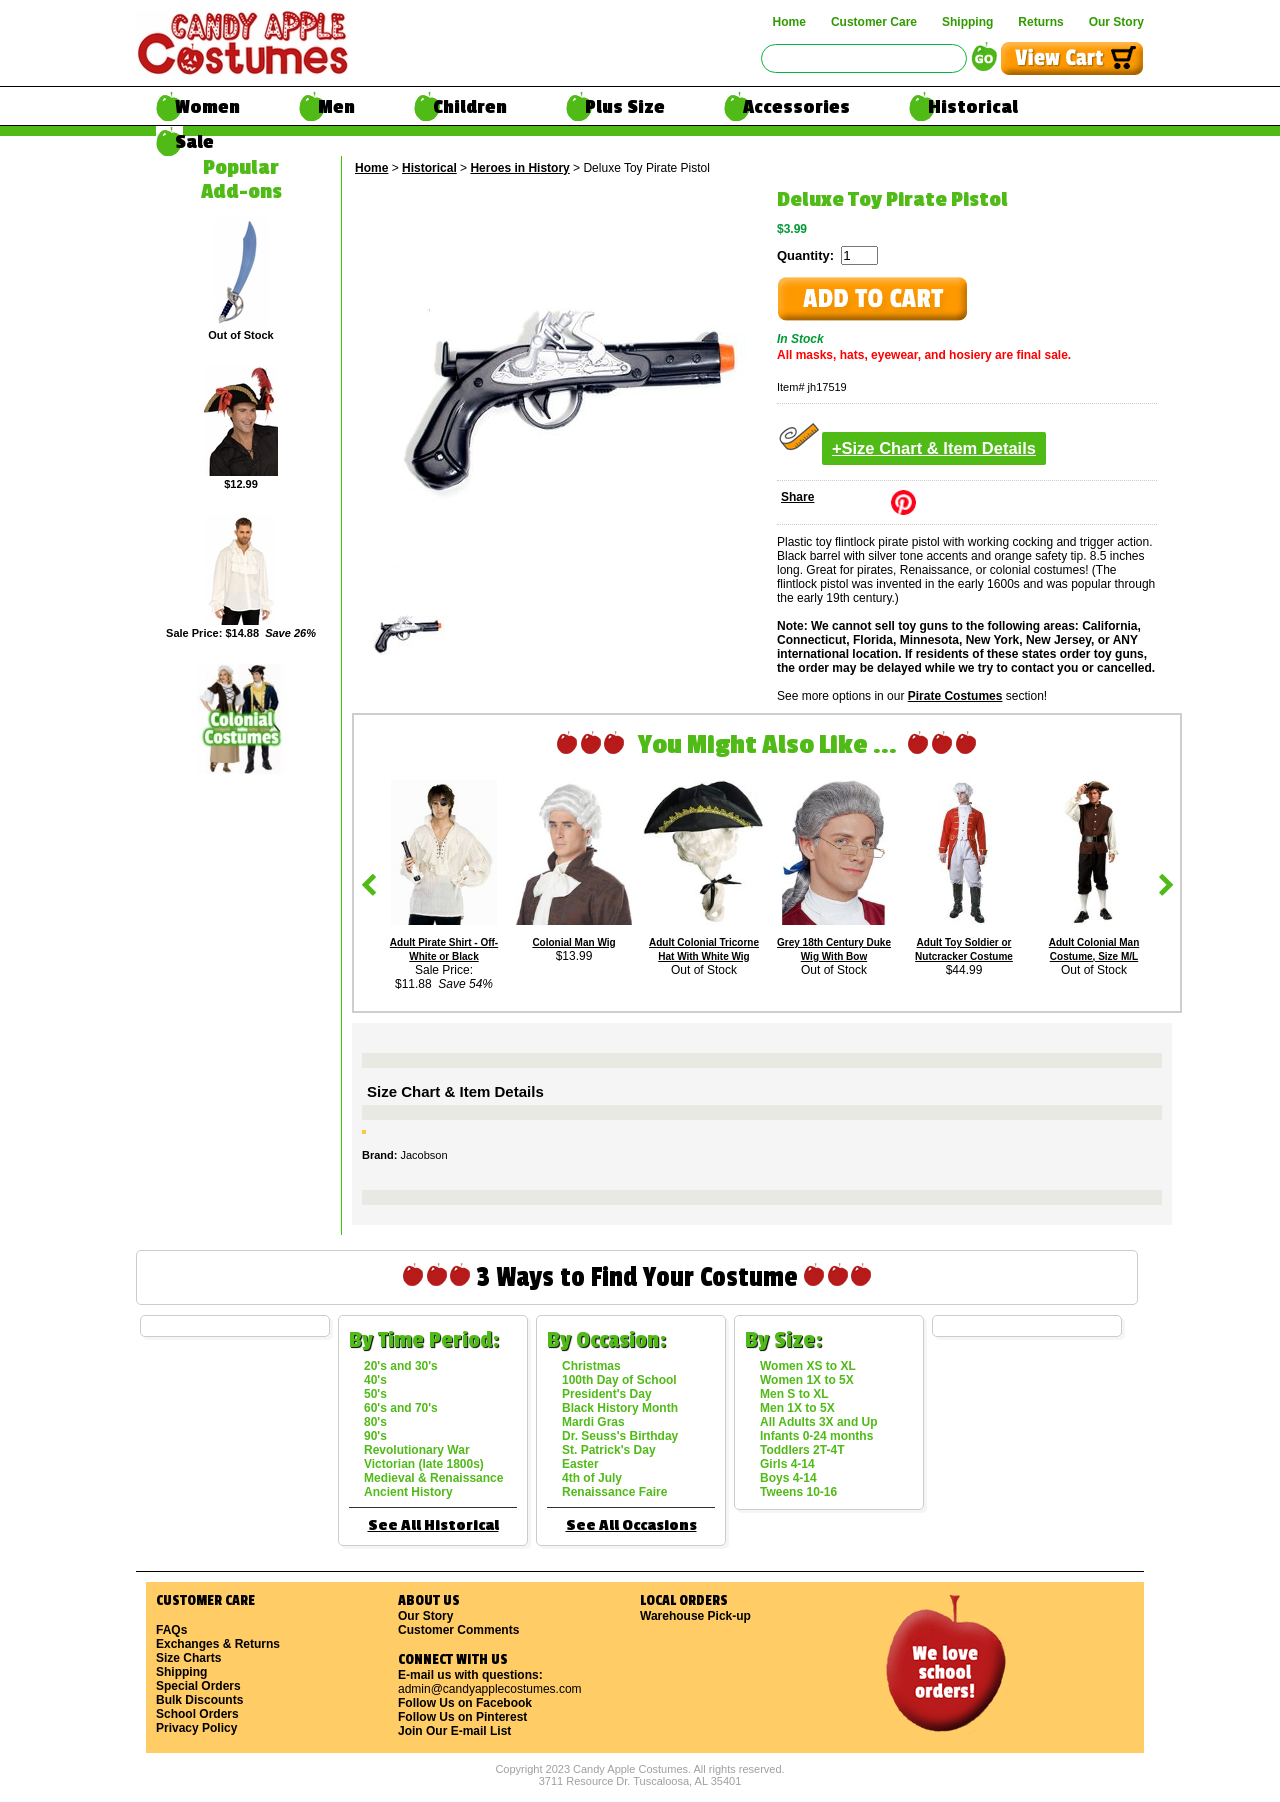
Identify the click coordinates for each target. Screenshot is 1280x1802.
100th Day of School (619, 1380)
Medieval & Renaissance (433, 1478)
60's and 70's (401, 1408)
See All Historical (433, 1525)
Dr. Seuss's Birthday (620, 1436)
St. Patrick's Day (609, 1450)
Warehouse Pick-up (695, 1616)
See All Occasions (631, 1525)
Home (789, 22)
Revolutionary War (417, 1450)
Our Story (1116, 22)
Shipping (967, 22)
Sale (194, 142)
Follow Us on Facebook (465, 1703)
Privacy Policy (196, 1728)
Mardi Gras (593, 1422)
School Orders (197, 1714)
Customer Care (874, 22)
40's (375, 1380)
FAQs (171, 1630)
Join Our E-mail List (454, 1731)
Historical (973, 107)
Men (336, 107)
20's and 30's (401, 1366)
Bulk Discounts (199, 1700)
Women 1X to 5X (807, 1380)
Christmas (591, 1366)
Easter (580, 1464)
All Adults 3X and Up (819, 1422)
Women (207, 107)
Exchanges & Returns (218, 1644)
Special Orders (198, 1686)
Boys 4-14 (788, 1478)
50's (375, 1394)
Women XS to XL (808, 1366)
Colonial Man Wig (573, 942)
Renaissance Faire (614, 1492)
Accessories (796, 107)
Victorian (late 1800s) (424, 1464)
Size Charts (188, 1658)
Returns (1040, 22)
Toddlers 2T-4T (802, 1450)
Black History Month (620, 1408)
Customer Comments (458, 1630)
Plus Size (625, 107)
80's (375, 1422)
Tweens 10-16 (798, 1492)
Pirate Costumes (955, 696)
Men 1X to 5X (797, 1408)
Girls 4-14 (787, 1464)
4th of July (592, 1478)
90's (375, 1436)
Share (797, 497)
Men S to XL (794, 1394)
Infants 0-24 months (816, 1436)
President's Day (607, 1394)
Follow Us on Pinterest (462, 1717)
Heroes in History (519, 168)
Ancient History (408, 1492)
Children (470, 107)
